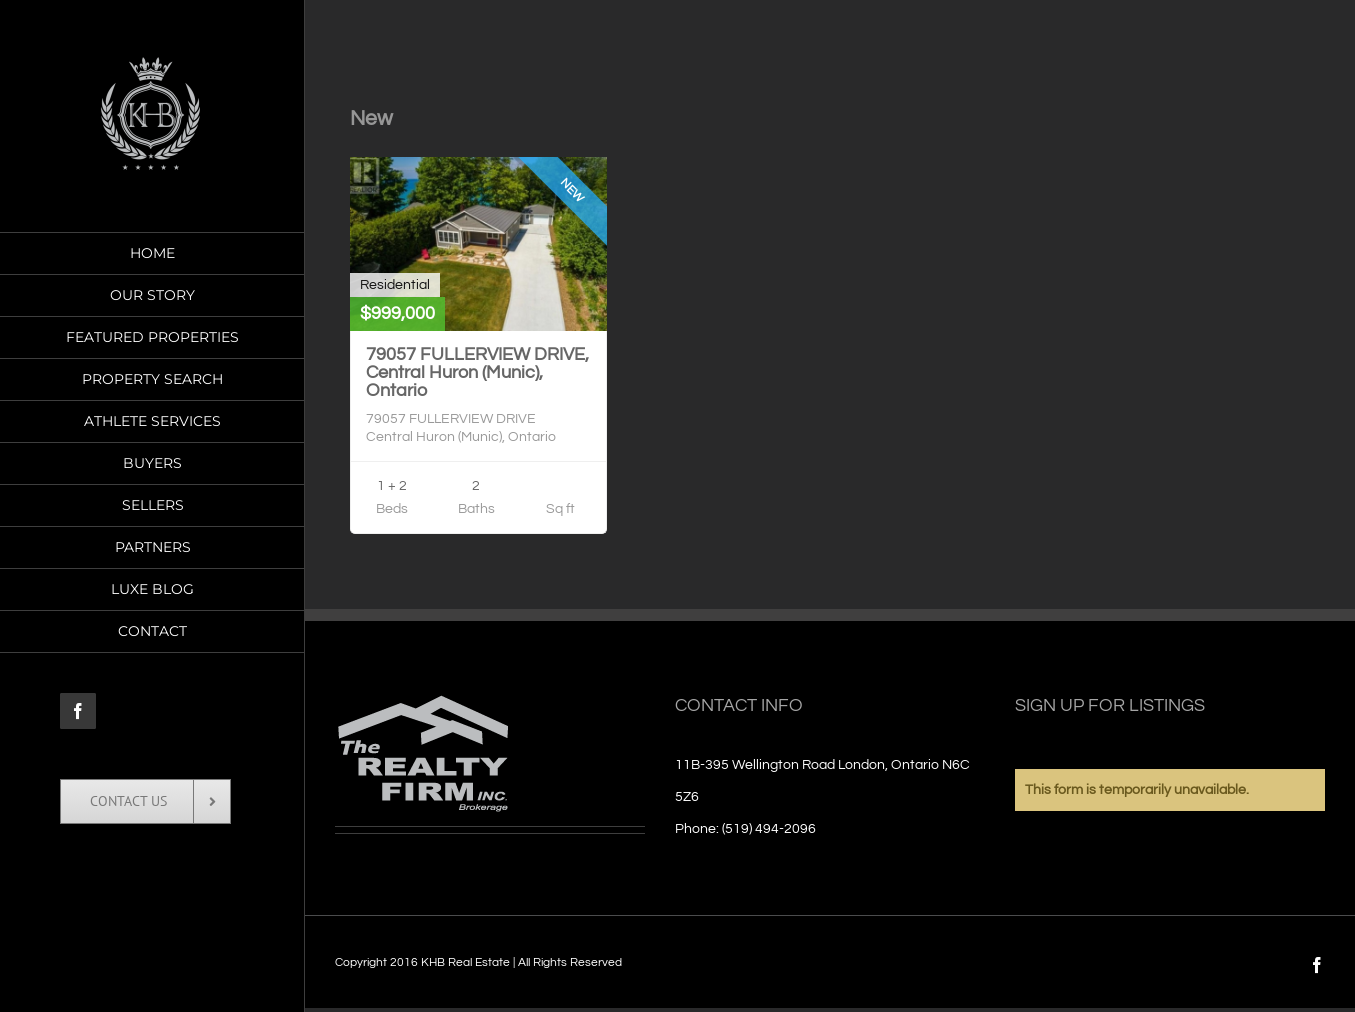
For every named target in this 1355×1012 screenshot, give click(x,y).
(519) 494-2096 (769, 829)
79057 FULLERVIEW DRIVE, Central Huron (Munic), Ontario (477, 372)
